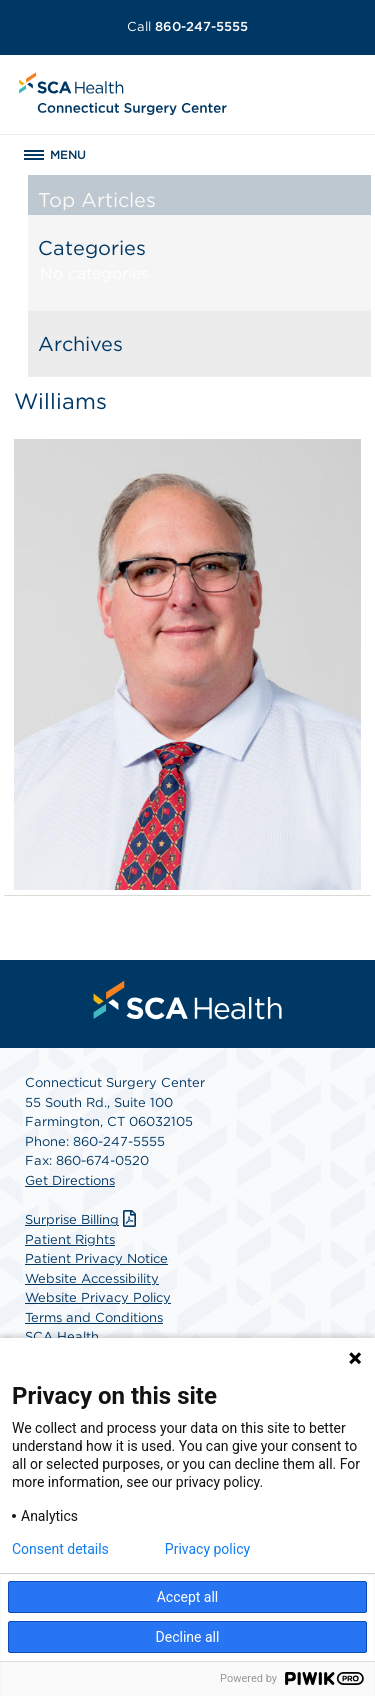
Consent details (60, 1549)
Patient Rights (70, 1239)
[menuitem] (188, 1000)
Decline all (188, 1637)
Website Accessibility (92, 1278)
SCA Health (62, 1336)
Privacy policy (207, 1549)
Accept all (188, 1597)
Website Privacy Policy (98, 1297)
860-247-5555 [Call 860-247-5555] (187, 26)
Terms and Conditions (94, 1317)
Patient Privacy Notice (96, 1258)
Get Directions (70, 1180)
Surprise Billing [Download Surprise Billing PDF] (83, 1219)
